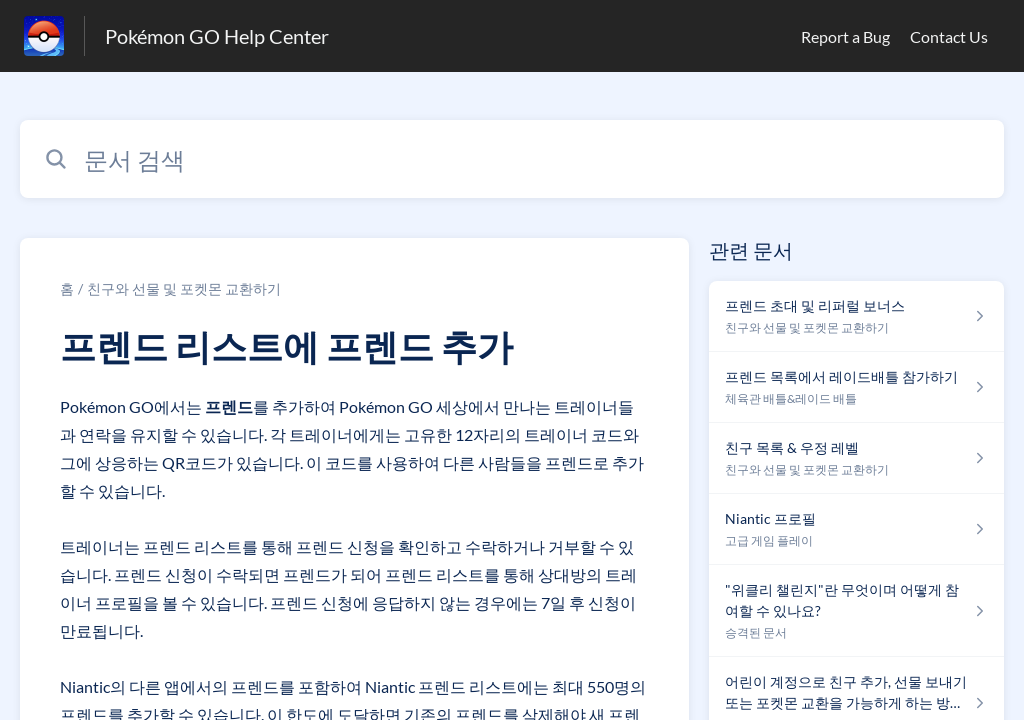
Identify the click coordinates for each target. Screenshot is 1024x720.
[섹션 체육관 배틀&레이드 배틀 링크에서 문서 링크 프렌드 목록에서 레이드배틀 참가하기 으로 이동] (856, 387)
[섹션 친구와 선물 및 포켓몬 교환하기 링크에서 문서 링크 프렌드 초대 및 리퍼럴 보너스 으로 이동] (856, 316)
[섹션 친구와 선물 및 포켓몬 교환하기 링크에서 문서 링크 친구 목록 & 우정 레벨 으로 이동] (856, 458)
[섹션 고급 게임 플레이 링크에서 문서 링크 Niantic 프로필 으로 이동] (856, 529)
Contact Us (949, 36)
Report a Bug (845, 36)
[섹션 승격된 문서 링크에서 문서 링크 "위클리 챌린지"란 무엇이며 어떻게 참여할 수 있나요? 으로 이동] (856, 611)
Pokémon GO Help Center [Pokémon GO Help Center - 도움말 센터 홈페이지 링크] (217, 36)
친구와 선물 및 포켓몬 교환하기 (184, 288)
